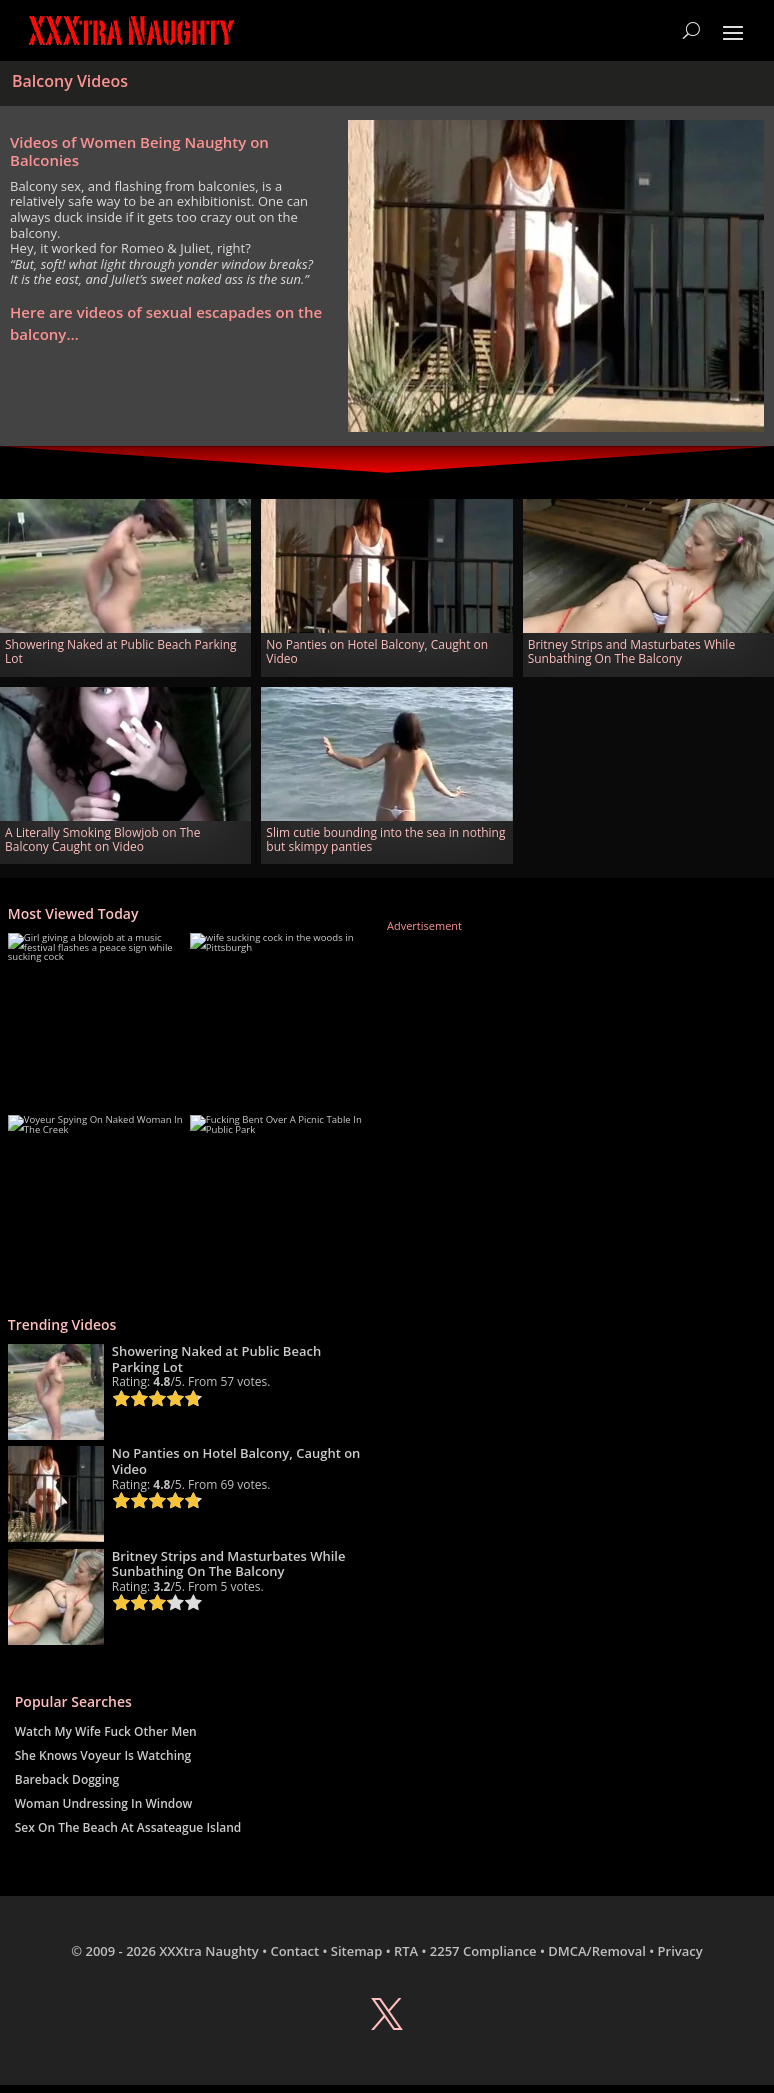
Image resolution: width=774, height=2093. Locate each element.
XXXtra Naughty (209, 1951)
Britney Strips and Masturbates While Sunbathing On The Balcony (631, 651)
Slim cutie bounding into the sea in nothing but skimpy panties (385, 839)
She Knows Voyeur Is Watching (103, 1755)
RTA (406, 1951)
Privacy (680, 1951)
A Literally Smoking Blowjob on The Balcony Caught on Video (102, 839)
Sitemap (356, 1951)
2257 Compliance (483, 1951)
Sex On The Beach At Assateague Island (128, 1827)
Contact (294, 1951)
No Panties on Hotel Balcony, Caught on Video (377, 651)
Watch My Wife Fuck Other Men (106, 1731)
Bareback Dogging (67, 1779)
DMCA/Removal (597, 1951)
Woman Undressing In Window (104, 1803)
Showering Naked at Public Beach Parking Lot (121, 651)
